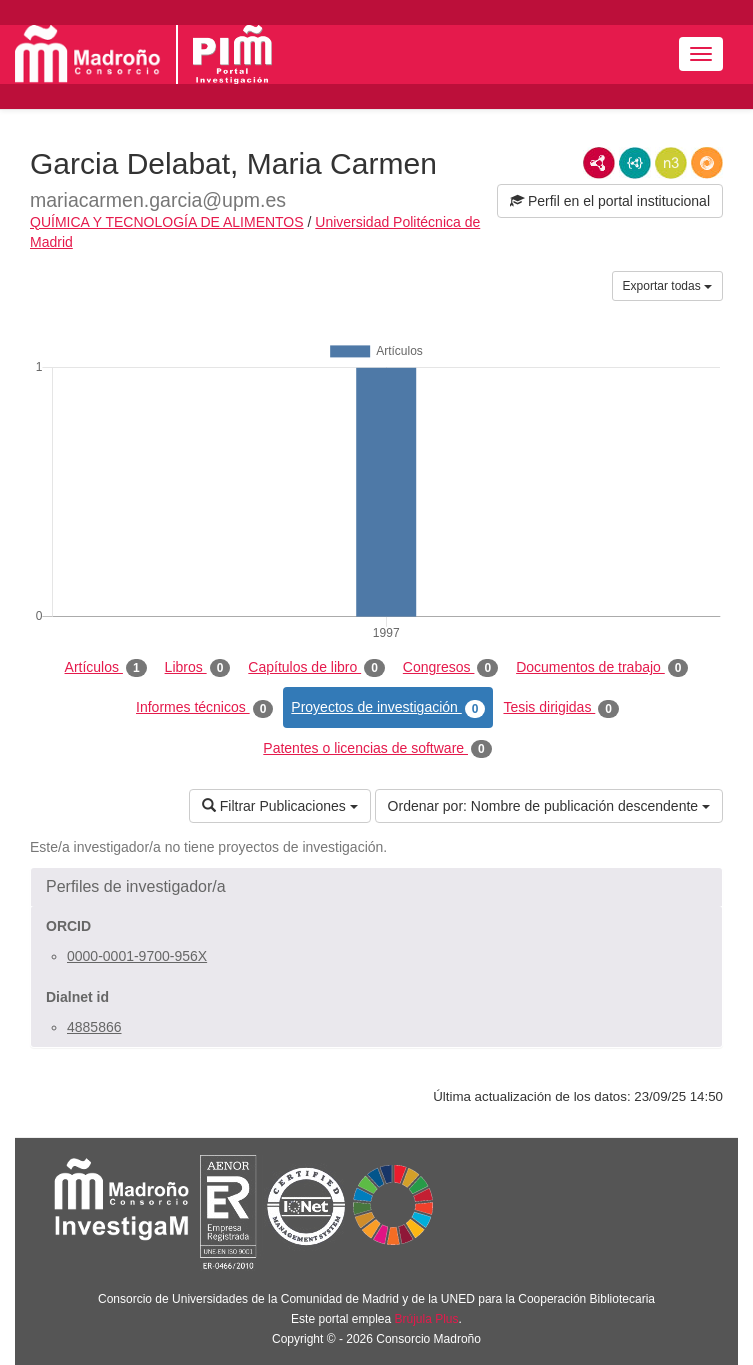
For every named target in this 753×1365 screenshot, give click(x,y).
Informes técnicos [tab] (204, 708)
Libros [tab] (198, 668)
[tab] (376, 887)
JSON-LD (635, 163)
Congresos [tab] (450, 668)
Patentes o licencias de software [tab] (377, 749)
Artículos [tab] (106, 668)
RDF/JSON (707, 163)
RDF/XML (599, 163)
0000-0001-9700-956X (137, 956)
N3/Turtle (671, 163)
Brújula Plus (427, 1319)
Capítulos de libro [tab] (316, 668)
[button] (376, 887)
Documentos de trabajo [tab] (602, 668)
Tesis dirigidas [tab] (561, 708)
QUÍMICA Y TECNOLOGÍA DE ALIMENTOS (167, 222)
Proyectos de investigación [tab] (388, 708)
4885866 (94, 1027)
